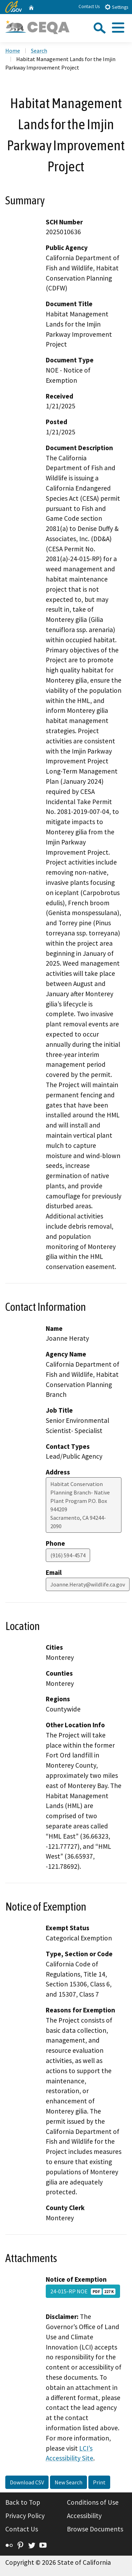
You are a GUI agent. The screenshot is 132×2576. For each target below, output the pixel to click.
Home (12, 50)
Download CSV (27, 2482)
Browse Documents (95, 2529)
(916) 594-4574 (68, 1555)
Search (39, 50)
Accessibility (84, 2515)
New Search (68, 2482)
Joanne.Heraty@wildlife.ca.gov (87, 1584)
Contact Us (89, 6)
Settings (116, 7)
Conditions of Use (93, 2502)
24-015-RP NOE (82, 2291)
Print (99, 2482)
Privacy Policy (25, 2515)
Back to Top (22, 2502)
